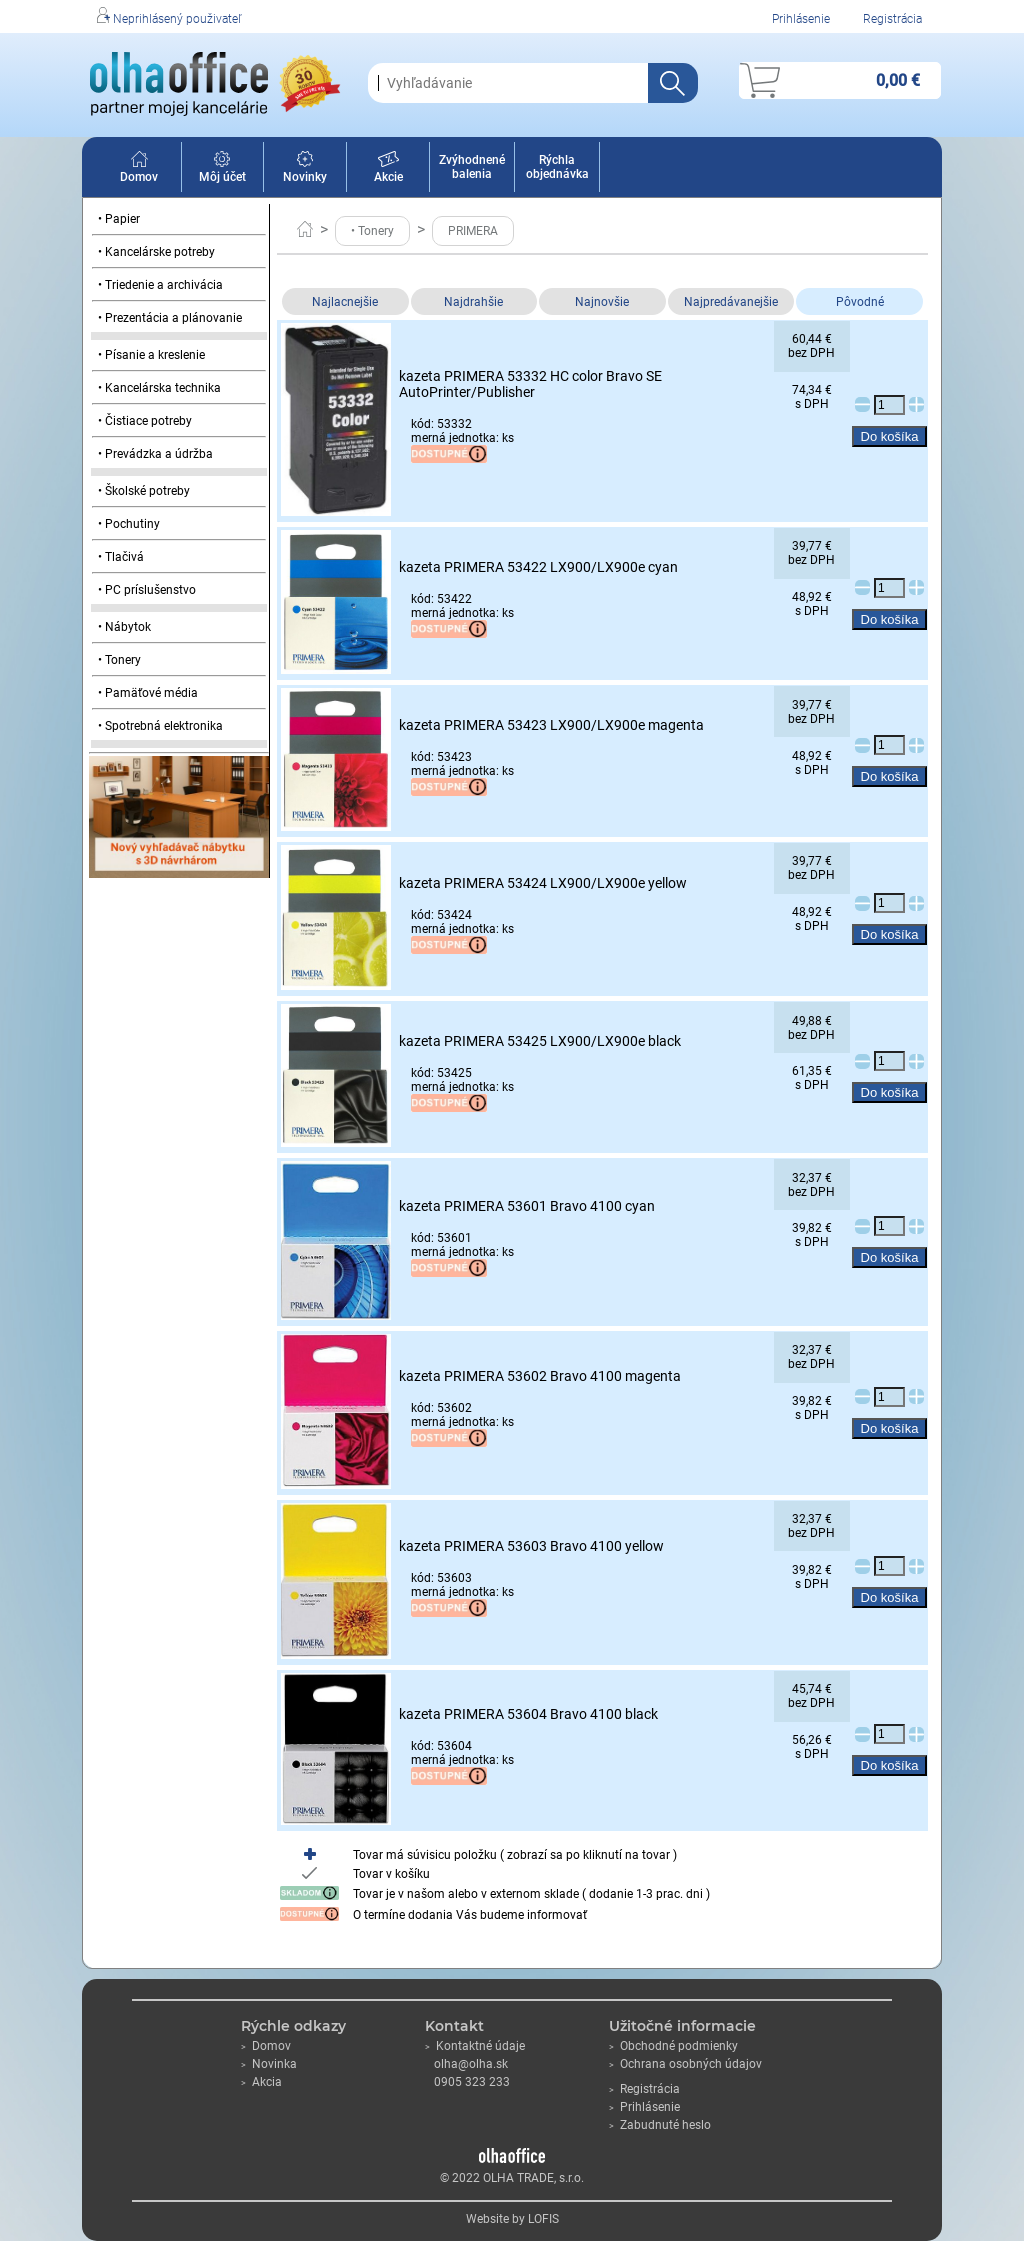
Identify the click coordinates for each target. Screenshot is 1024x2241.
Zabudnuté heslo (660, 2125)
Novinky (305, 170)
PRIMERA (473, 231)
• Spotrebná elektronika (160, 726)
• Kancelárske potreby (156, 252)
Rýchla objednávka (557, 167)
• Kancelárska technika (159, 388)
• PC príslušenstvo (147, 590)
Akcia (261, 2082)
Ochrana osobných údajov (685, 2064)
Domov (139, 170)
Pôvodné (860, 302)
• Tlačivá (121, 557)
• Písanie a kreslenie (151, 355)
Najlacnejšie (345, 302)
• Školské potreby (144, 491)
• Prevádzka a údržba (155, 454)
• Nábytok (124, 627)
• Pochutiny (129, 524)
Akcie (388, 170)
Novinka (269, 2064)
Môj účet (222, 170)
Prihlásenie (801, 19)
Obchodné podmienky (673, 2046)
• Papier (119, 219)
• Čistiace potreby (145, 421)
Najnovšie (602, 302)
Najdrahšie (473, 302)
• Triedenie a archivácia (160, 285)
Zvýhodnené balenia (472, 167)
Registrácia (892, 19)
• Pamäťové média (148, 693)
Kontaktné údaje (475, 2046)
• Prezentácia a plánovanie (170, 318)
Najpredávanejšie (731, 302)
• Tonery (119, 660)
